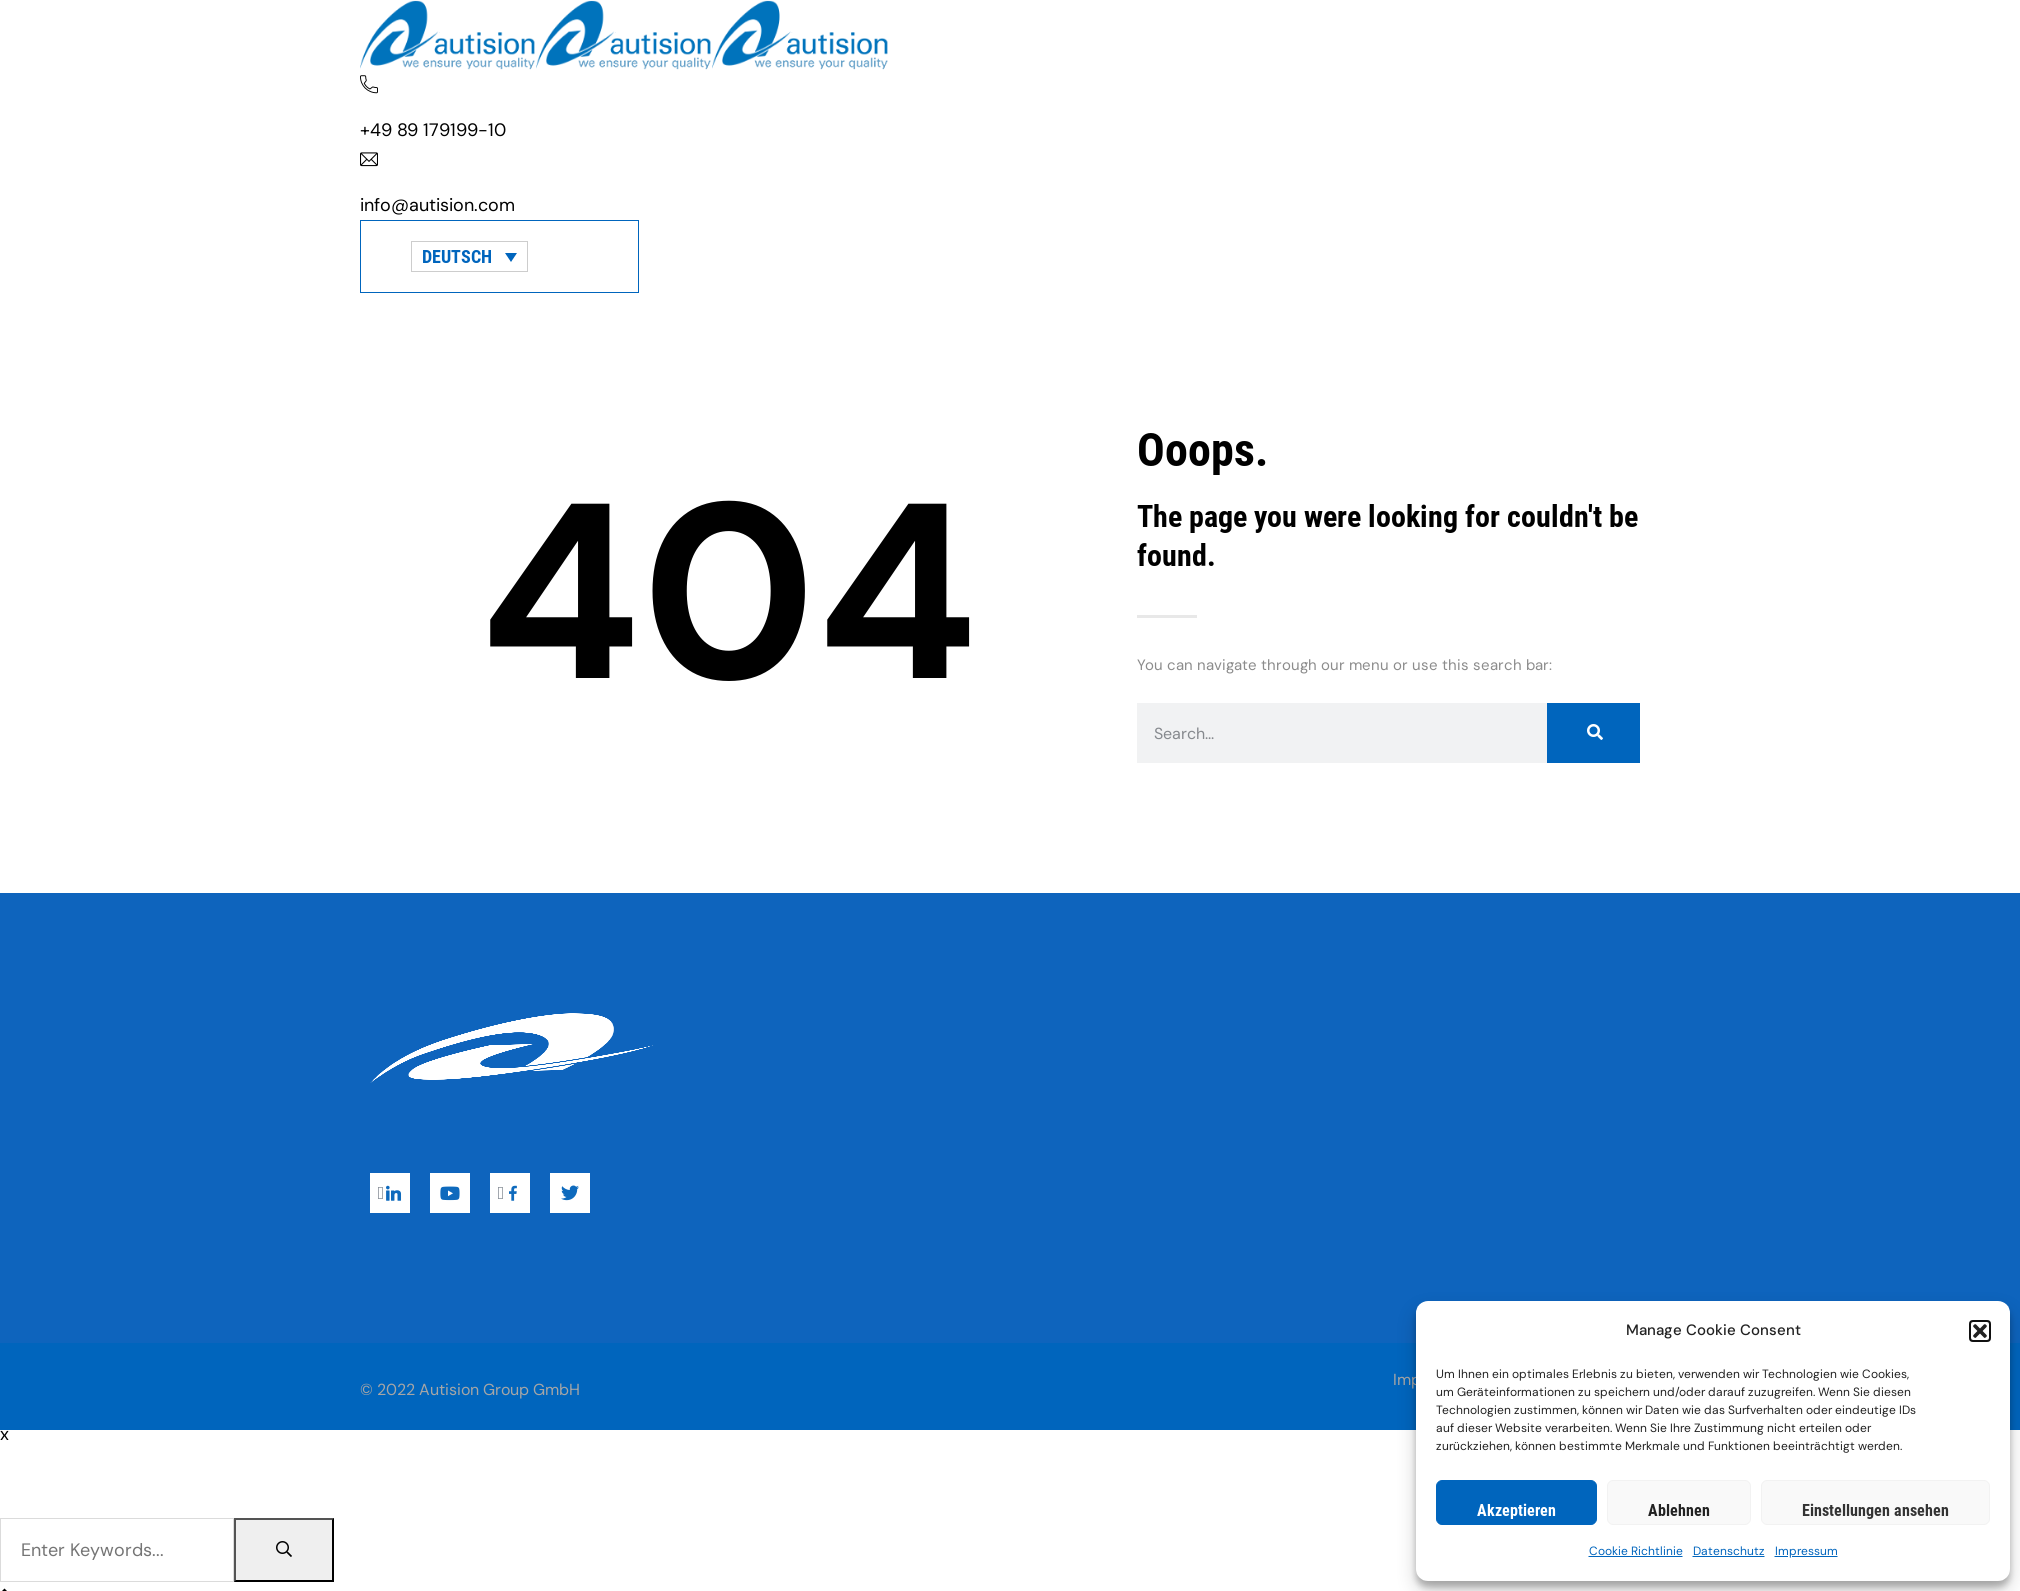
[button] (1980, 1331)
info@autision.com (437, 205)
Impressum (1806, 1551)
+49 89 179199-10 (433, 130)
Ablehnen (1679, 1510)
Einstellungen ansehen (1875, 1510)
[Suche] (1593, 733)
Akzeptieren (1516, 1510)
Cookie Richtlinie (1636, 1551)
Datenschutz (1729, 1551)
